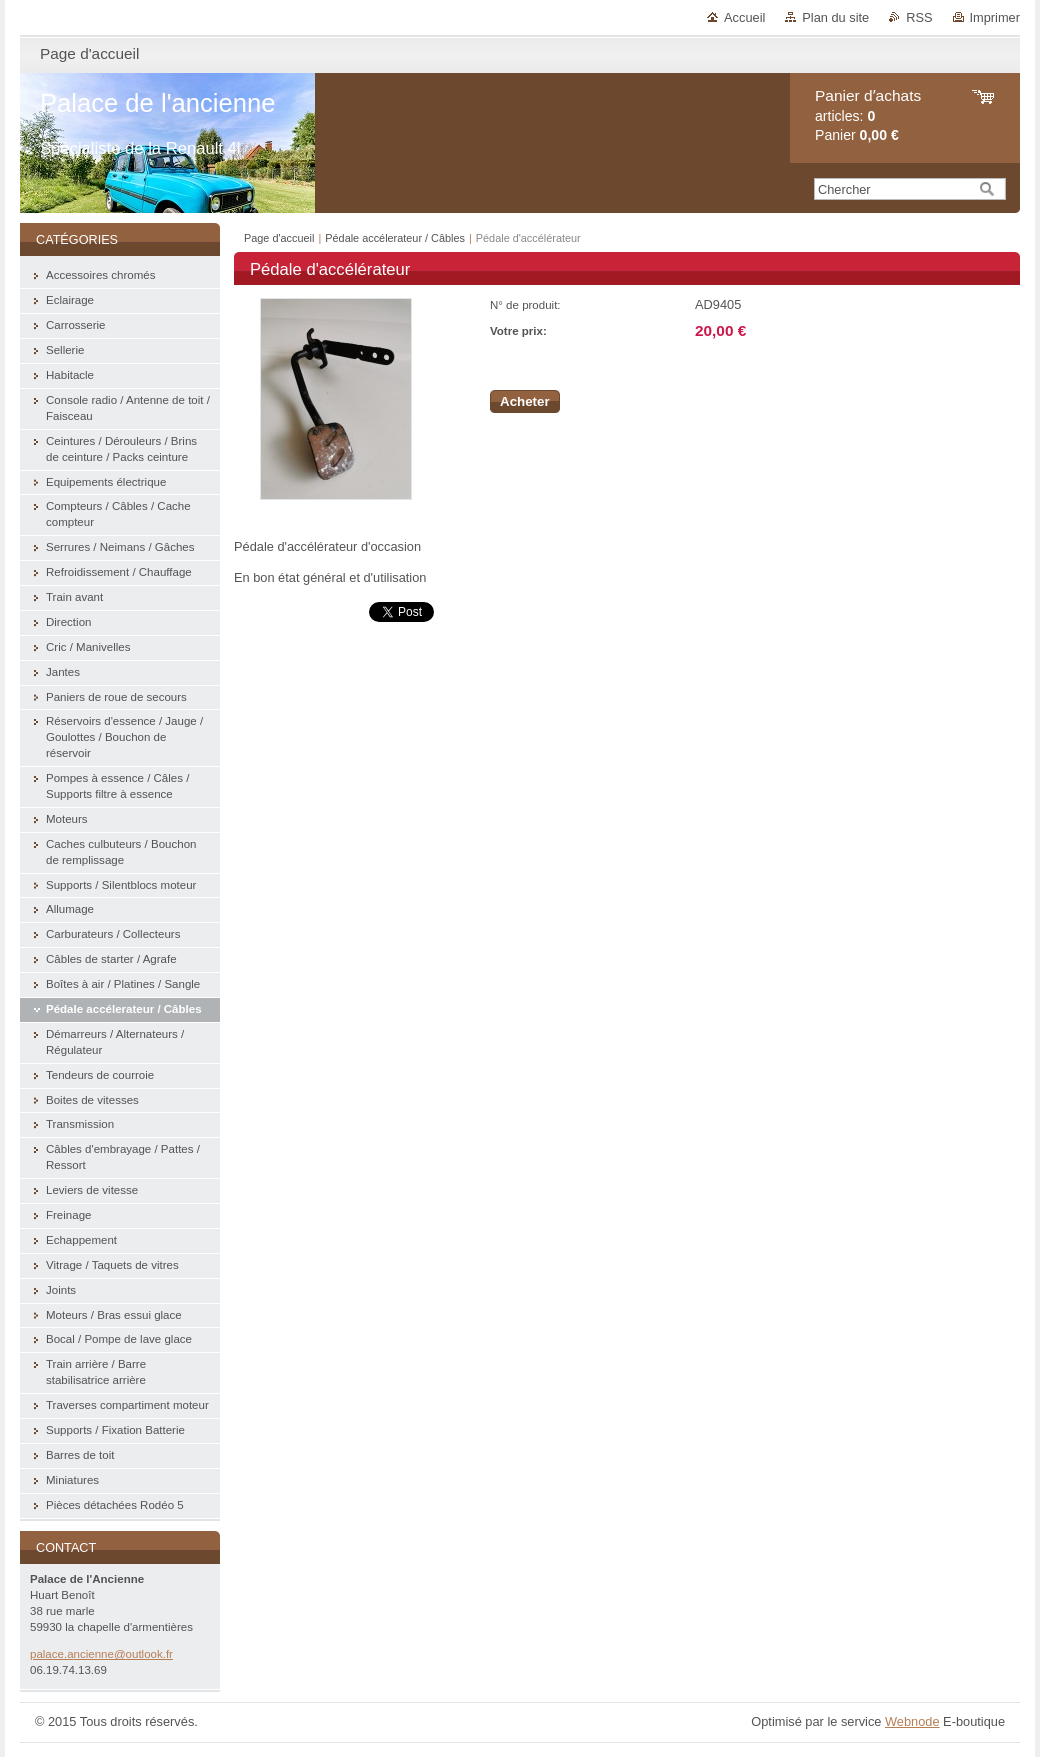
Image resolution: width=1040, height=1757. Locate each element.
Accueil (744, 17)
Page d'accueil (279, 238)
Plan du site (835, 17)
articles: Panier (868, 115)
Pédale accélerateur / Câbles (395, 238)
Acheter (525, 401)
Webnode (912, 1721)
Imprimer (995, 17)
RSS (919, 17)
